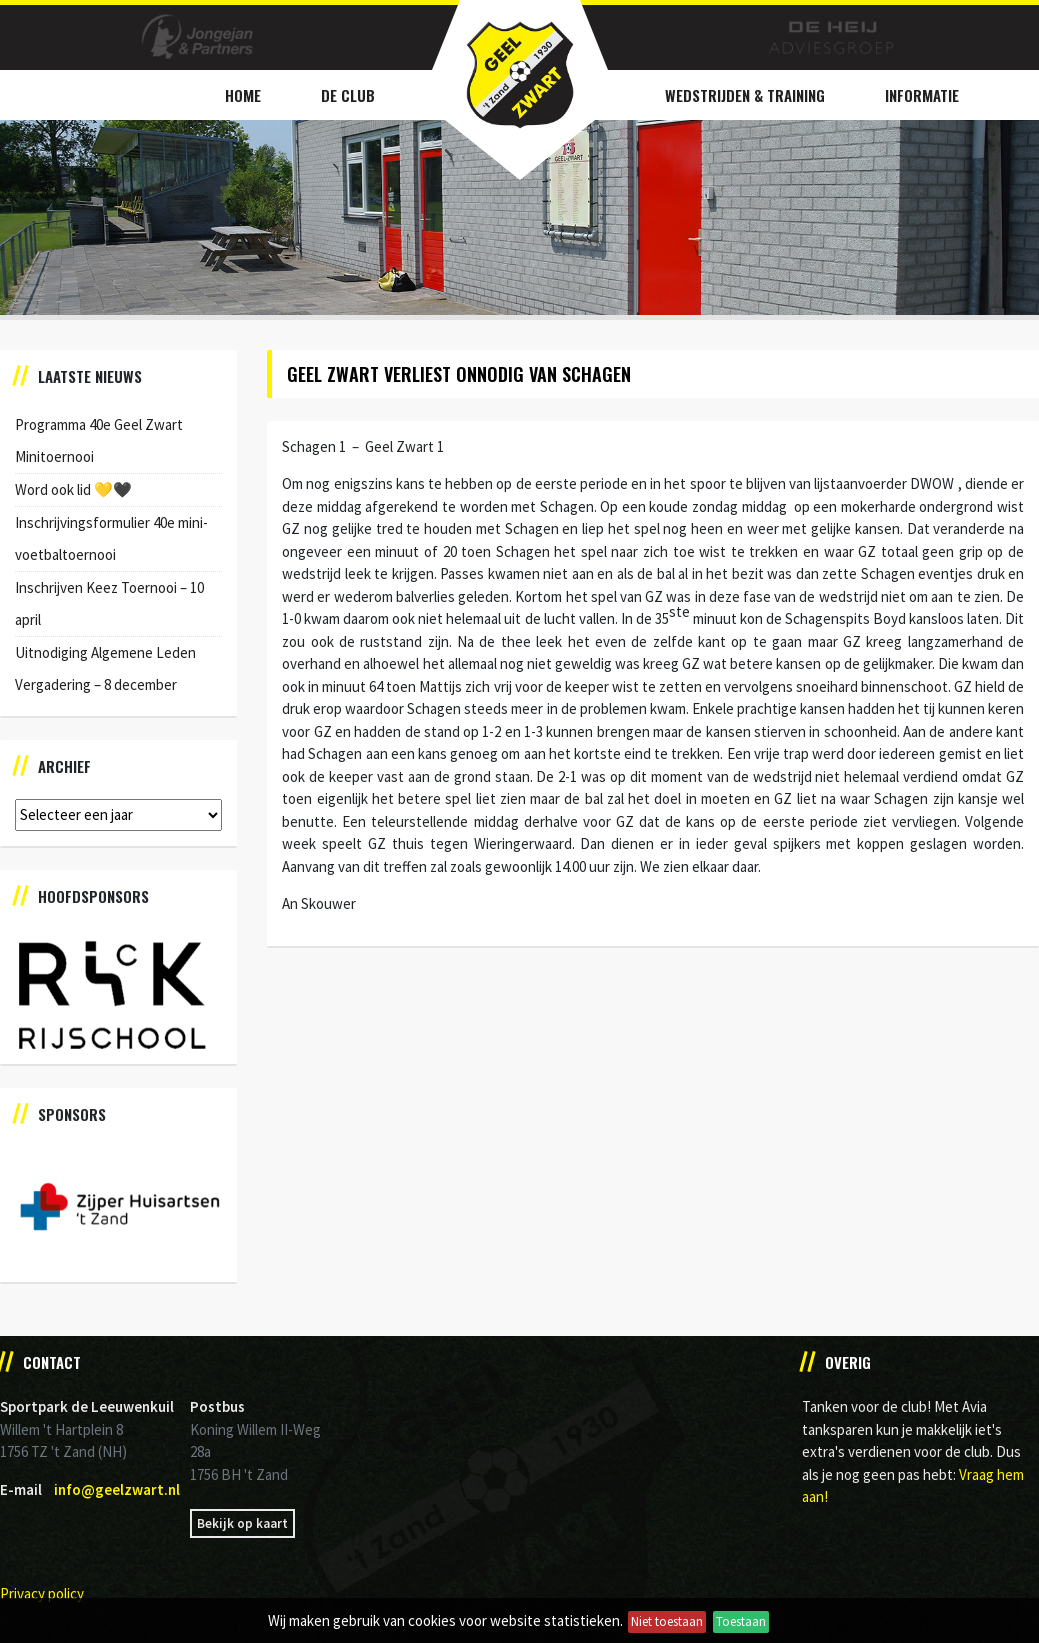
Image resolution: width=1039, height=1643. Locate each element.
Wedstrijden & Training (745, 95)
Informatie (922, 95)
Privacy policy (42, 1593)
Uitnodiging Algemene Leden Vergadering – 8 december (105, 668)
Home (243, 95)
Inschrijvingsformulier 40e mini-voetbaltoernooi (111, 538)
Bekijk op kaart (242, 1523)
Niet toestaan (667, 1621)
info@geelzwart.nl (117, 1489)
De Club (348, 95)
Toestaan (741, 1621)
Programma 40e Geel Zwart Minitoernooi (99, 440)
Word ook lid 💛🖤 (73, 489)
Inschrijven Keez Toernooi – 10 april (109, 603)
